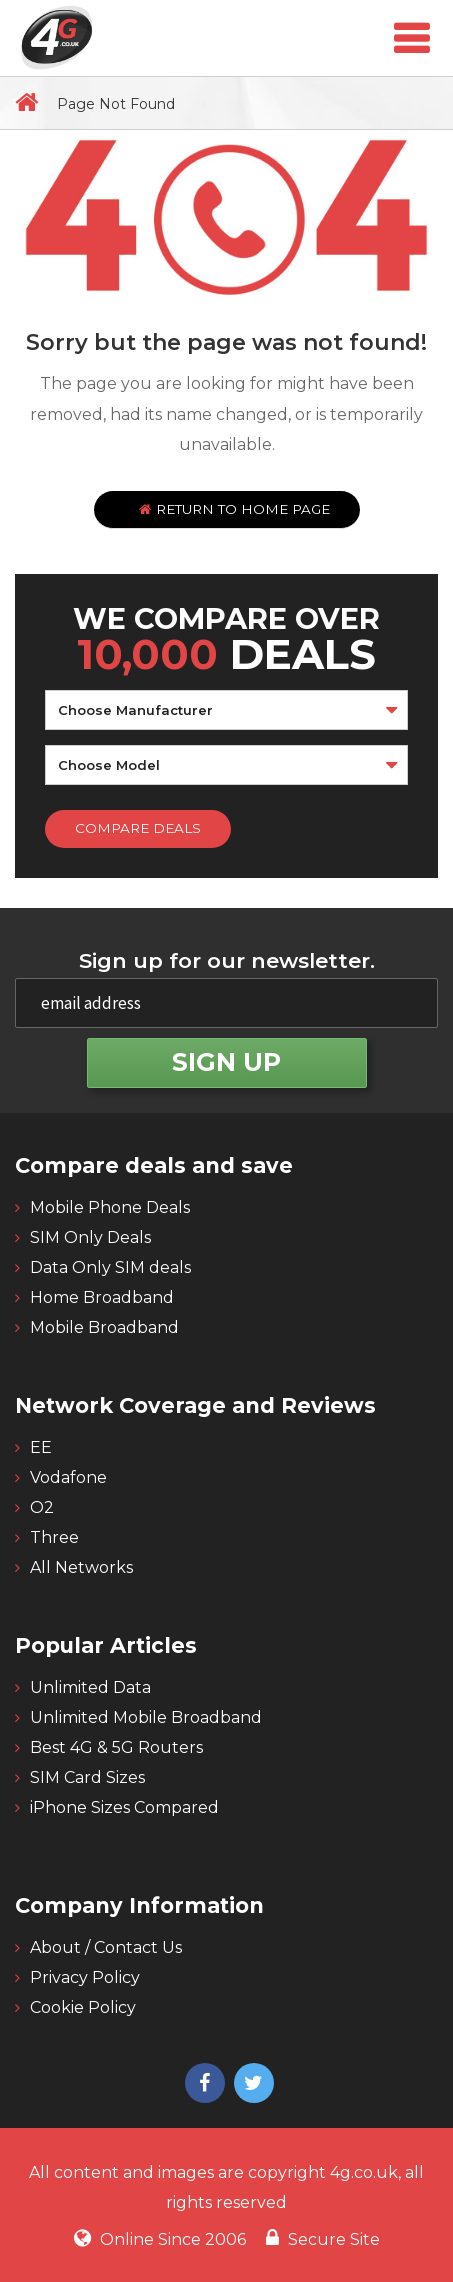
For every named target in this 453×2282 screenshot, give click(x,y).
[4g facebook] (202, 2085)
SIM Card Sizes (87, 1777)
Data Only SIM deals (110, 1267)
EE (41, 1447)
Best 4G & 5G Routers (116, 1747)
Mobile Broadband (104, 1327)
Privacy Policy (85, 1977)
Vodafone (68, 1477)
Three (54, 1537)
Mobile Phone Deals (110, 1207)
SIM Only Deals (90, 1237)
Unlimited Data (90, 1687)
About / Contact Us (106, 1947)
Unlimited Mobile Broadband (146, 1717)
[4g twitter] (251, 2085)
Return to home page (234, 509)
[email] (226, 1003)
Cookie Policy (83, 2007)
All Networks (81, 1567)
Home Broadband (102, 1297)
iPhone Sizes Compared (124, 1807)
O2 (42, 1507)
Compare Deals (138, 828)
